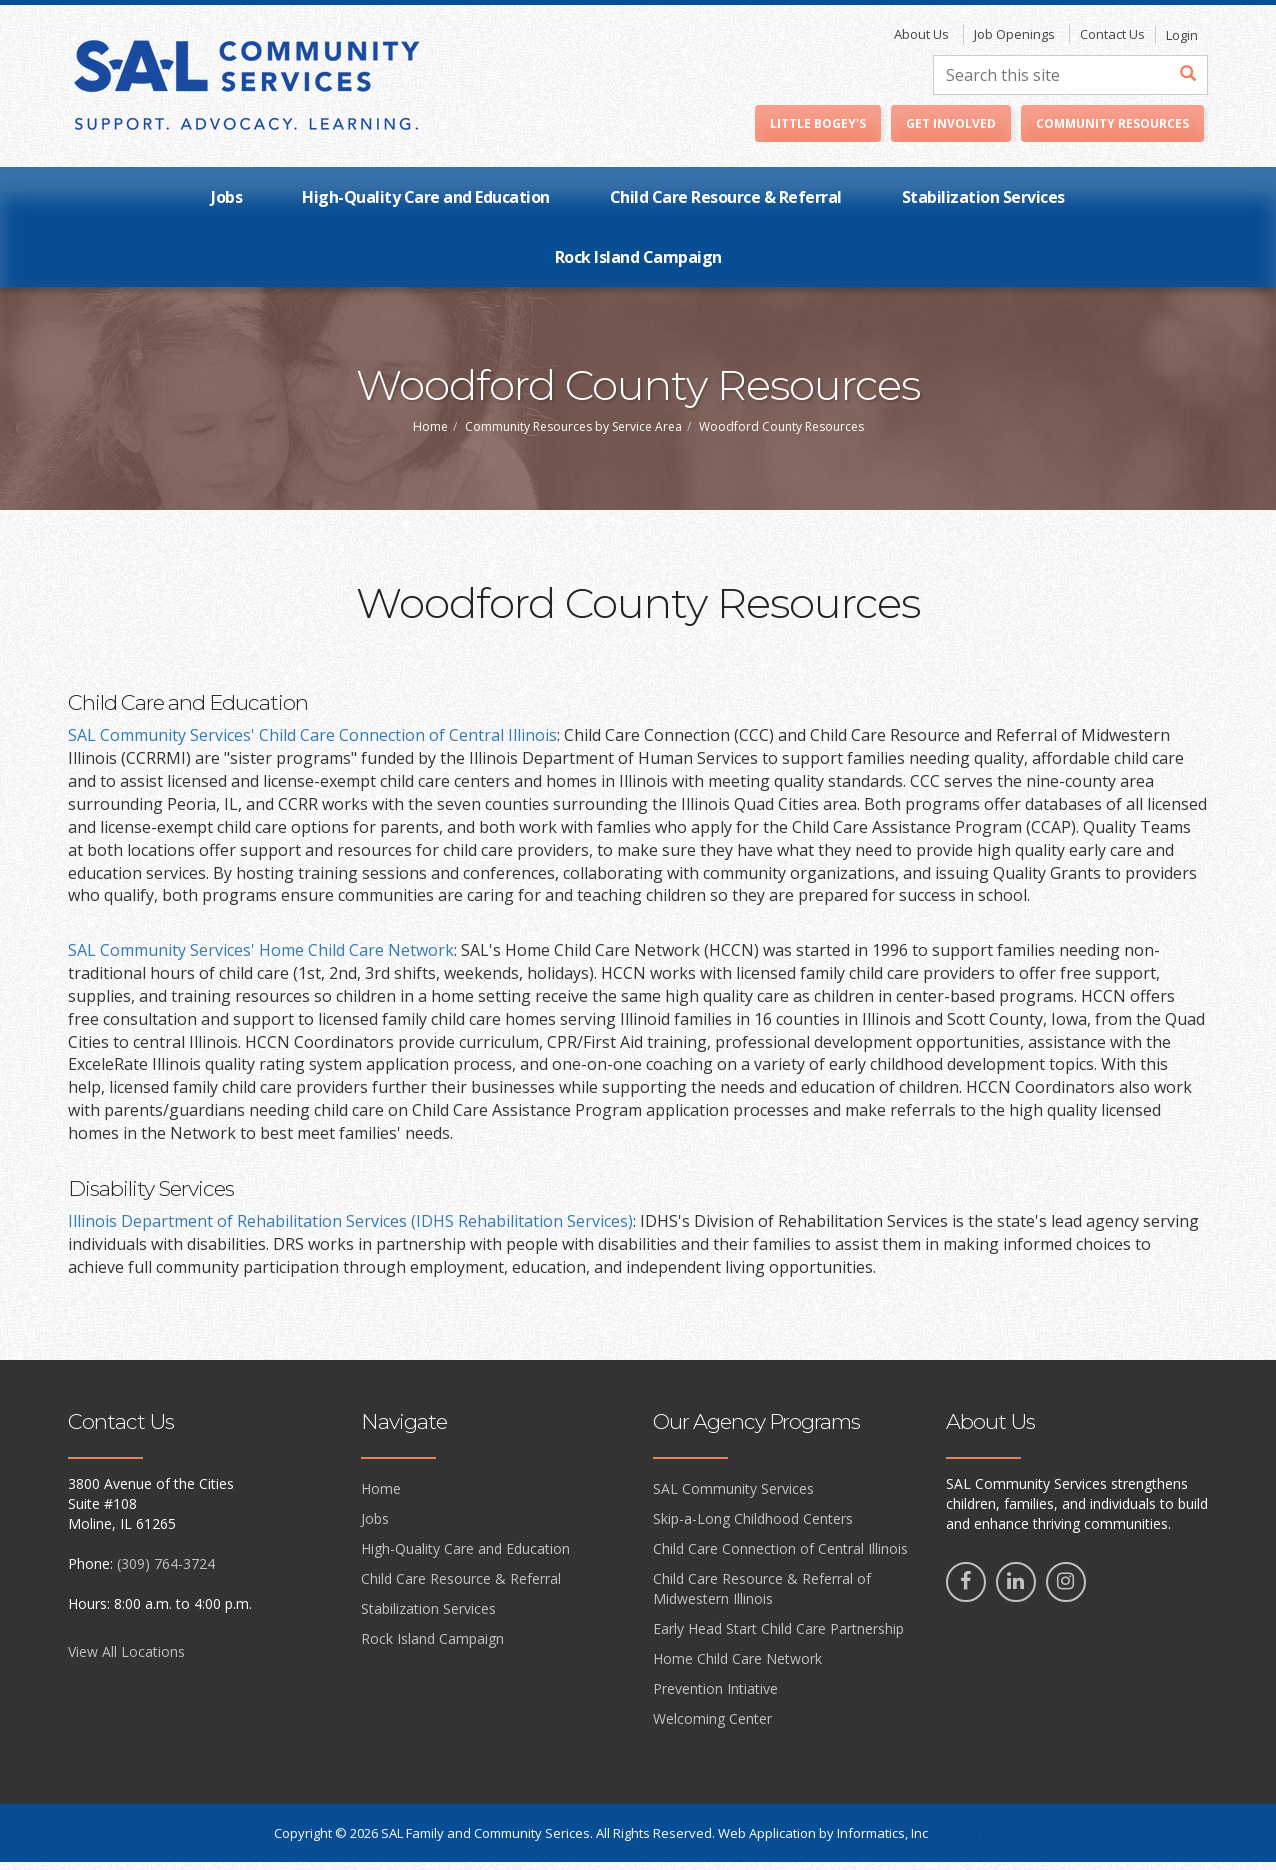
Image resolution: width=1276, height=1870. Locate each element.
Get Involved (951, 131)
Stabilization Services (983, 205)
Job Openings (1014, 42)
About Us (921, 42)
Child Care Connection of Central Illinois (780, 1556)
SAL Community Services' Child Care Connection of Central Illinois (312, 743)
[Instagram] (1066, 1590)
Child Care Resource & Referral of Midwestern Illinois (762, 1596)
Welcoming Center (712, 1726)
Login (1182, 43)
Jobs (226, 205)
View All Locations (126, 1659)
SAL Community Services (733, 1496)
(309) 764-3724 (166, 1571)
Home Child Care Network (737, 1666)
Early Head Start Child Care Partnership (778, 1636)
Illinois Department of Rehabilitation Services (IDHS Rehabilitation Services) (350, 1229)
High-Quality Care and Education (426, 205)
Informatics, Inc (882, 1841)
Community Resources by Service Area (573, 434)
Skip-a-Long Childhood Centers (753, 1526)
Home (430, 434)
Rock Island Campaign (638, 265)
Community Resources (1112, 131)
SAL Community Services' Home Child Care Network (261, 958)
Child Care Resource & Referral (726, 205)
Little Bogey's (818, 131)
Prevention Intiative (715, 1696)
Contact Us (1112, 42)
